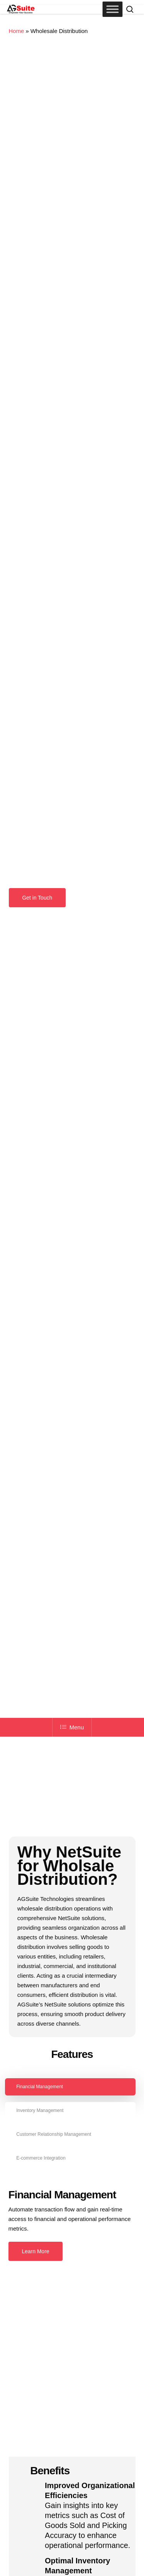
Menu (72, 1727)
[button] (37, 897)
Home (16, 31)
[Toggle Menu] (112, 9)
